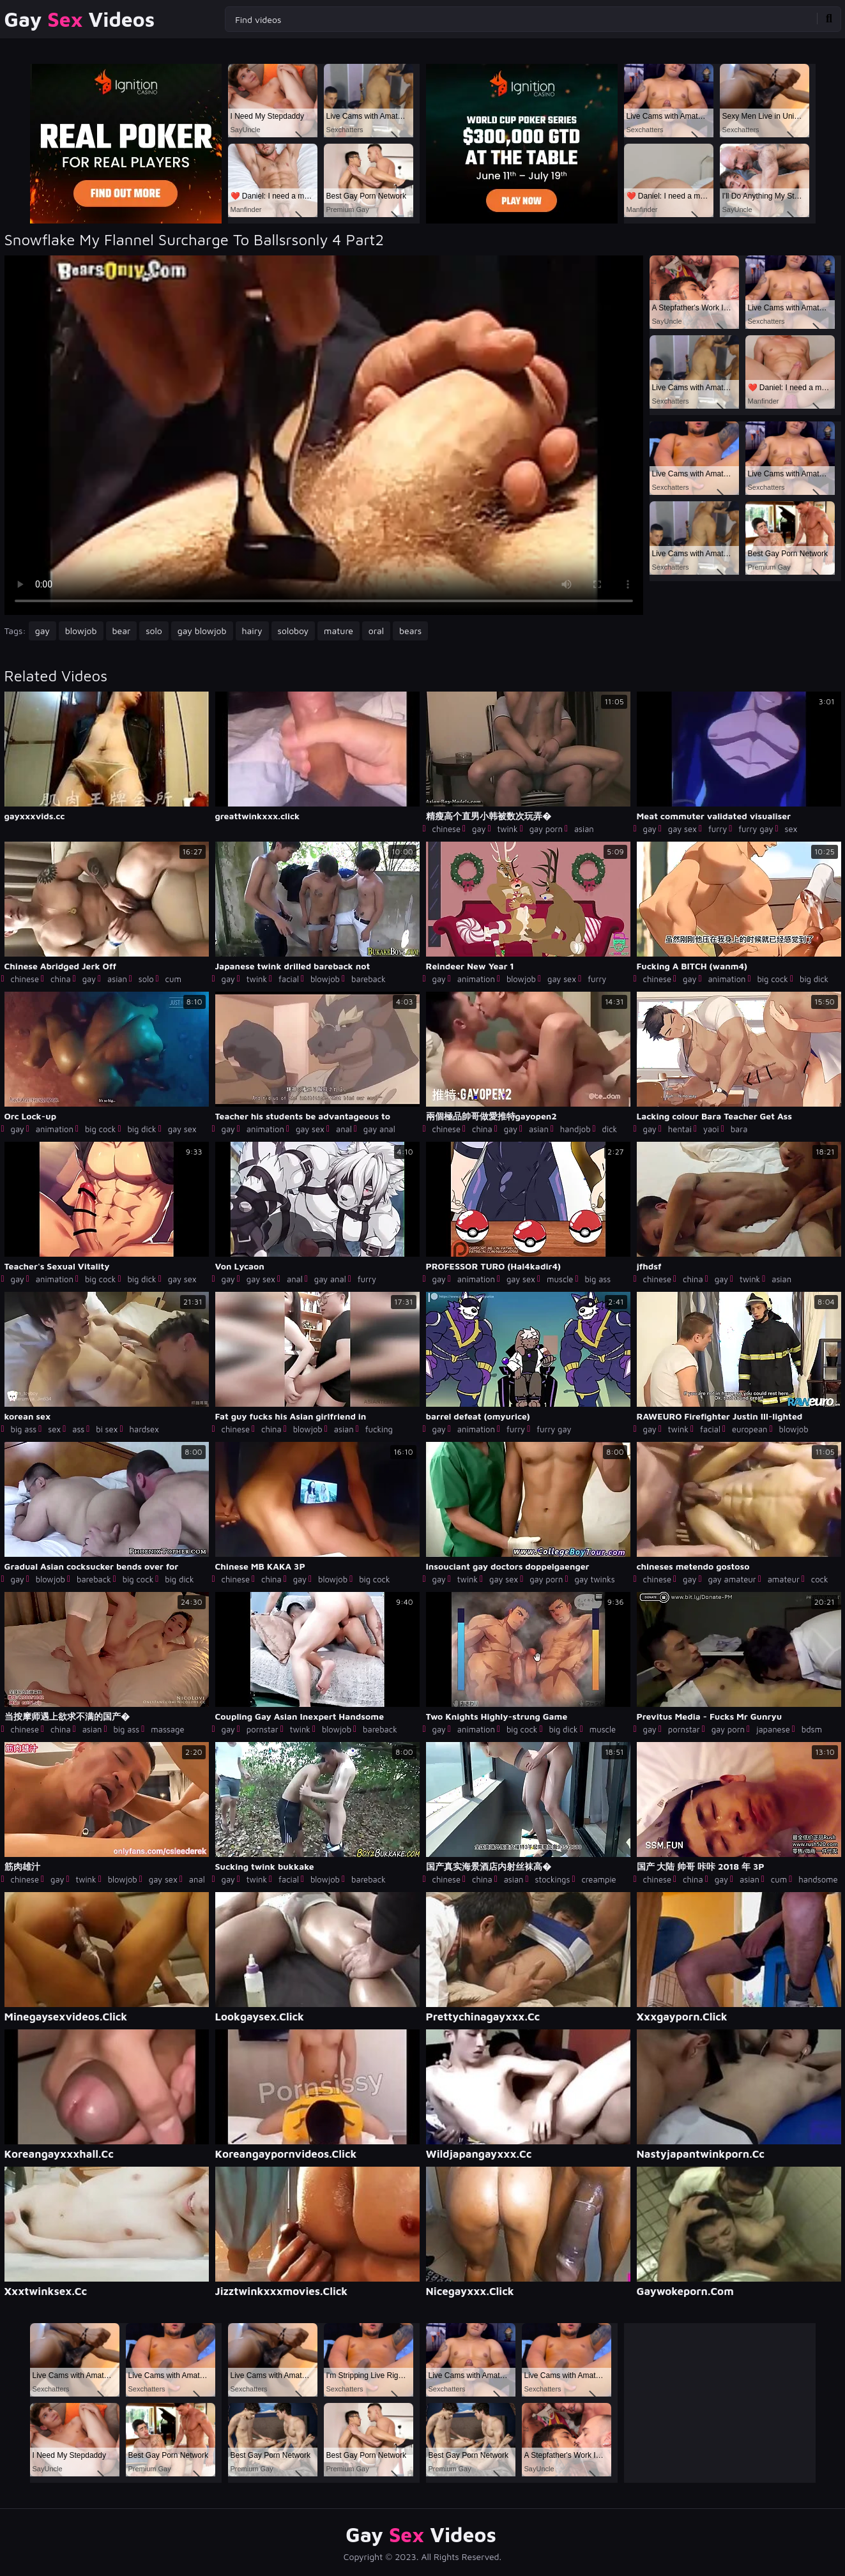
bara (739, 1129)
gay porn (546, 829)
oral (376, 630)
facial (288, 979)
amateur (784, 1579)
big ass (597, 1279)
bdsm (812, 1729)
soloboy (293, 630)
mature (338, 630)
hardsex (144, 1429)
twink (507, 829)
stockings (552, 1879)
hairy (252, 630)
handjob (575, 1129)
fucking (379, 1429)
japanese (773, 1729)
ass (78, 1429)
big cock (772, 979)
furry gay (755, 829)
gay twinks (594, 1579)
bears (410, 630)
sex (791, 829)
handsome (817, 1879)
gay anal (379, 1129)
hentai (680, 1129)
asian (584, 829)
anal (344, 1129)
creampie (598, 1879)
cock (819, 1579)
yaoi (711, 1129)
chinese (446, 829)
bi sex (107, 1429)
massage (167, 1729)
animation (476, 979)
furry (717, 829)
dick (610, 1129)
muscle (560, 1279)
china (60, 979)
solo (154, 630)
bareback (368, 979)
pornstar (262, 1729)
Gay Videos (79, 19)
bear (121, 630)
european (750, 1429)
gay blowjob (202, 630)
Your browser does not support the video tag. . (323, 435)
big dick (814, 979)
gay (42, 630)
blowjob (81, 630)
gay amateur (732, 1579)
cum (173, 979)
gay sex (682, 829)
